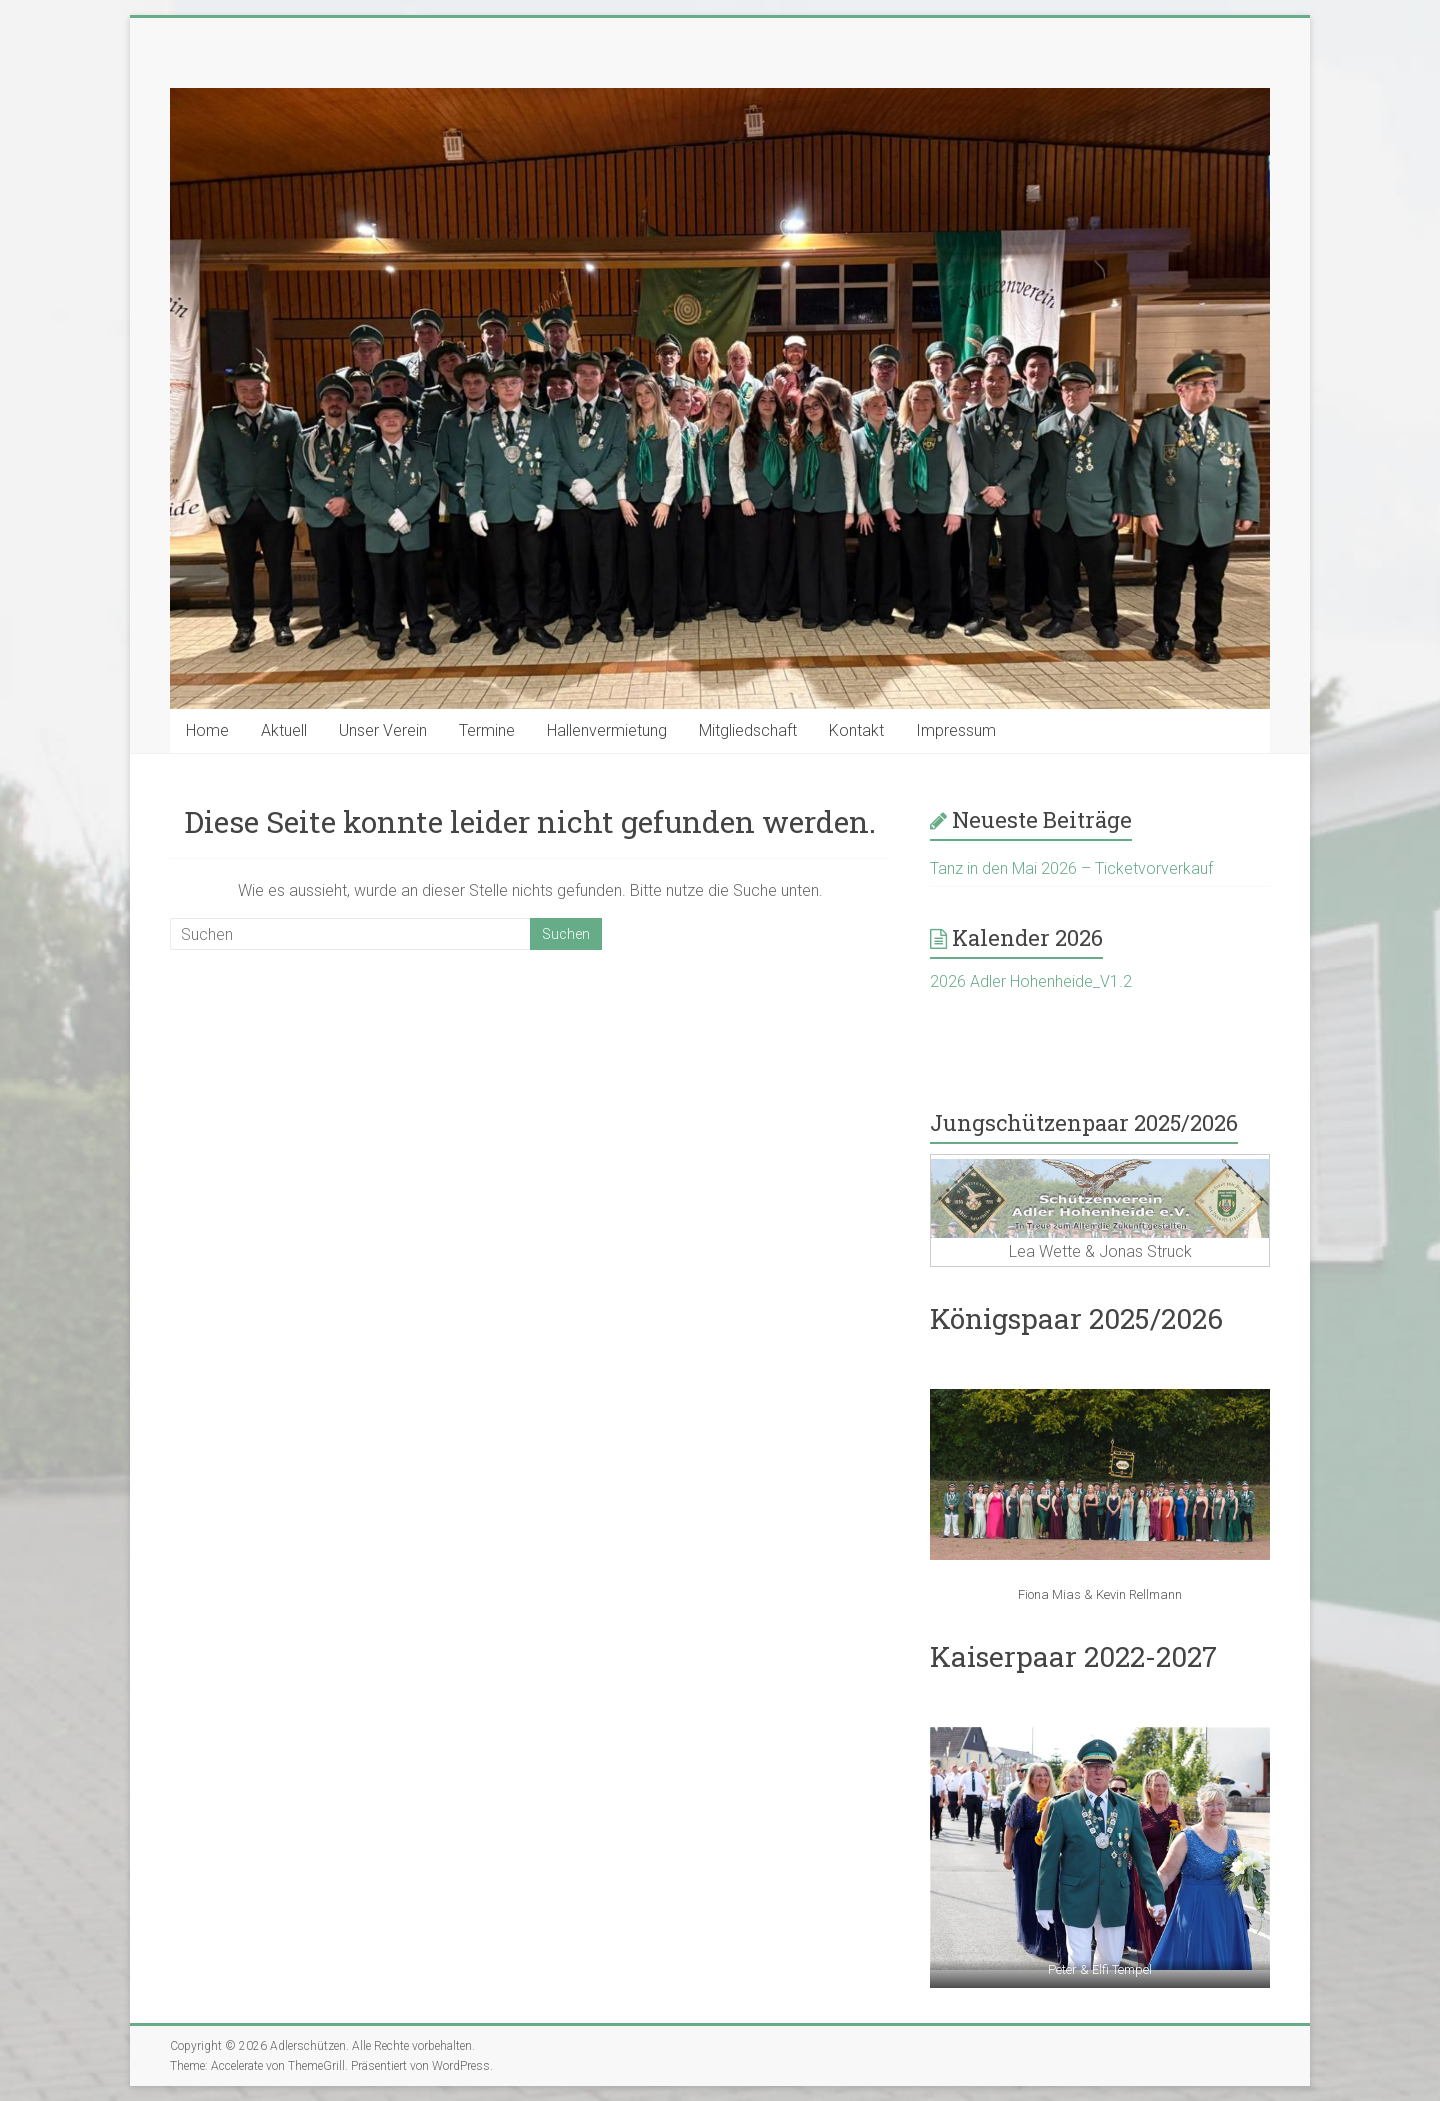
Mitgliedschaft (748, 730)
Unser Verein (383, 730)
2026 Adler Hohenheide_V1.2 (1031, 981)
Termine (487, 730)
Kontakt (856, 730)
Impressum (956, 730)
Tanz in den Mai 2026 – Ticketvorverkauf (1071, 868)
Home (207, 730)
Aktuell (284, 730)
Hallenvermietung (607, 730)
